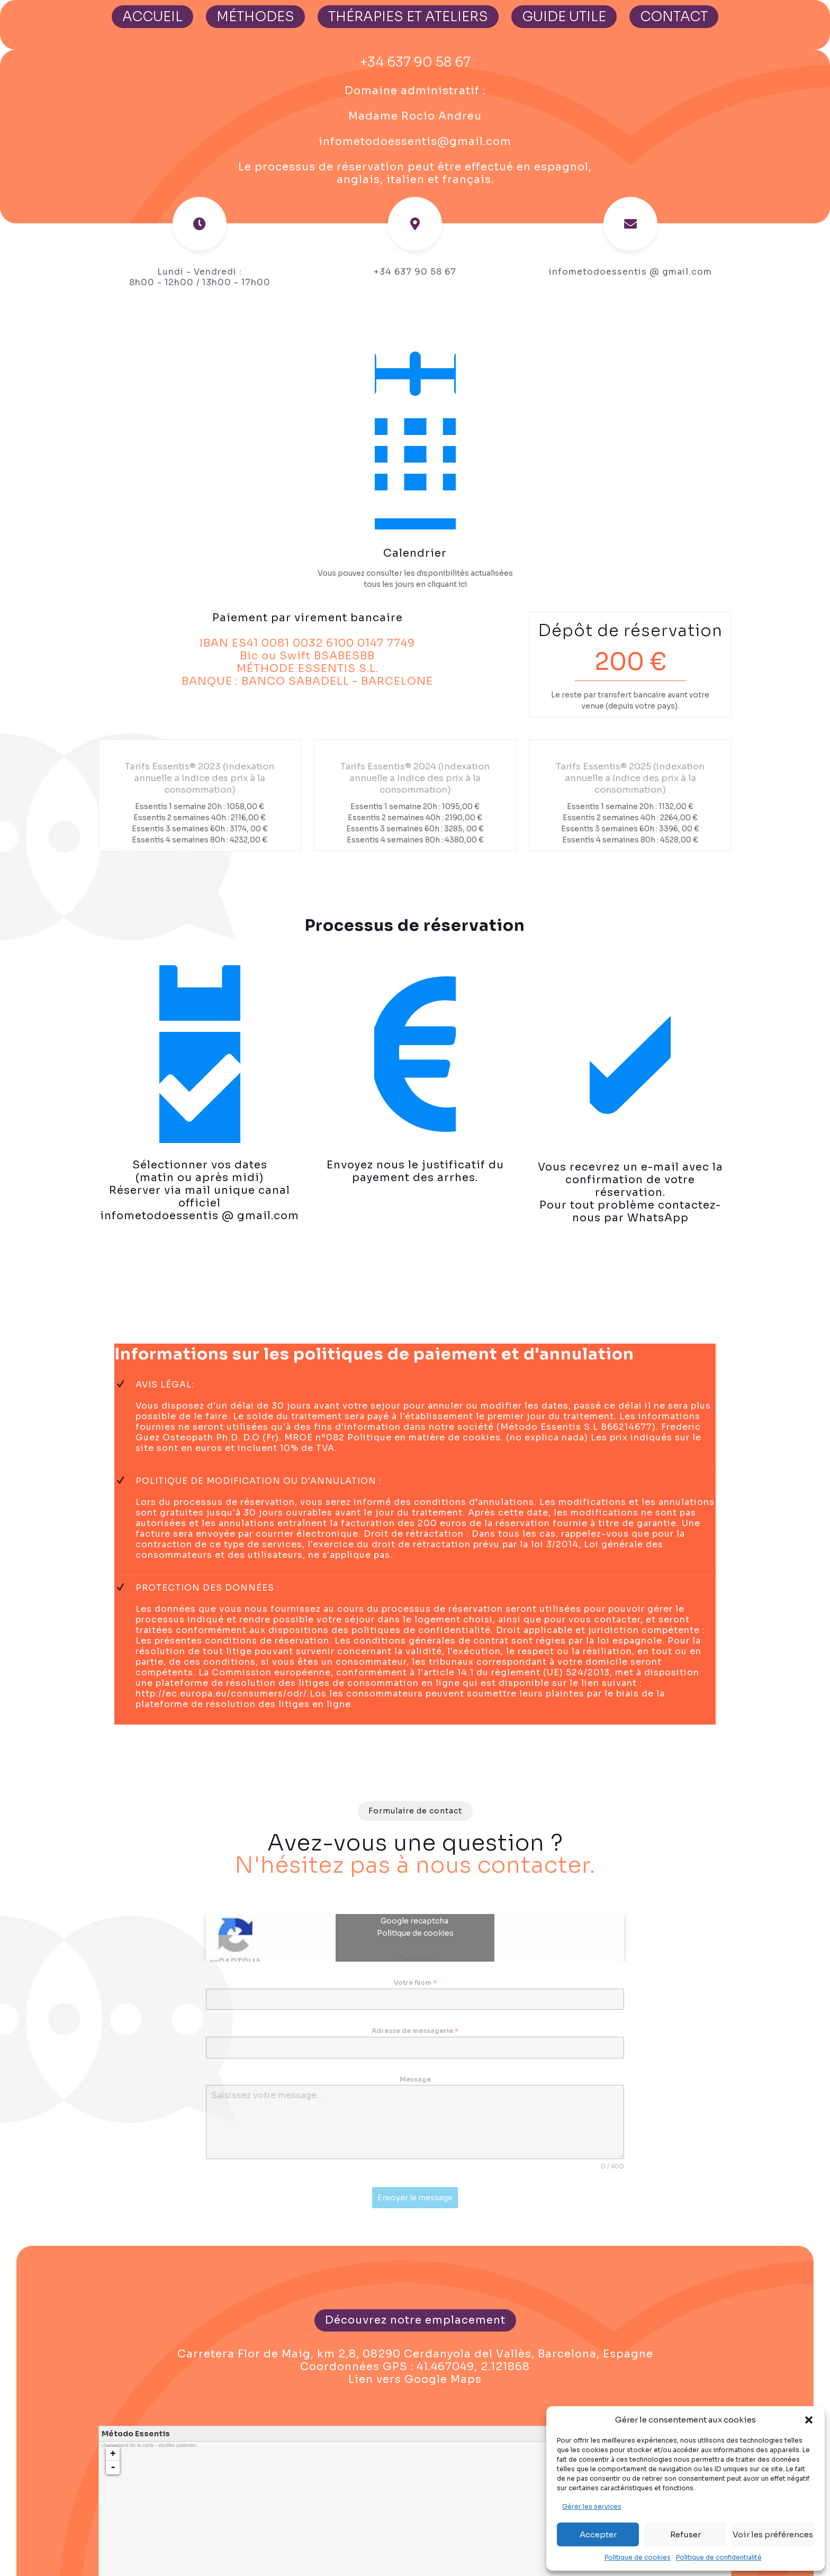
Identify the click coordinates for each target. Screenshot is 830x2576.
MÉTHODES (255, 16)
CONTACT (674, 16)
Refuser (685, 2534)
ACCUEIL (152, 16)
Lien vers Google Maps (415, 2383)
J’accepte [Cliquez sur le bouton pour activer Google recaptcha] (415, 1962)
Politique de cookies (638, 2557)
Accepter (598, 2534)
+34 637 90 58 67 (415, 62)
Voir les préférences (773, 2534)
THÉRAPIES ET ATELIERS (408, 16)
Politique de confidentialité (719, 2557)
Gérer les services (591, 2506)
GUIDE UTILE (564, 16)
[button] (809, 2420)
